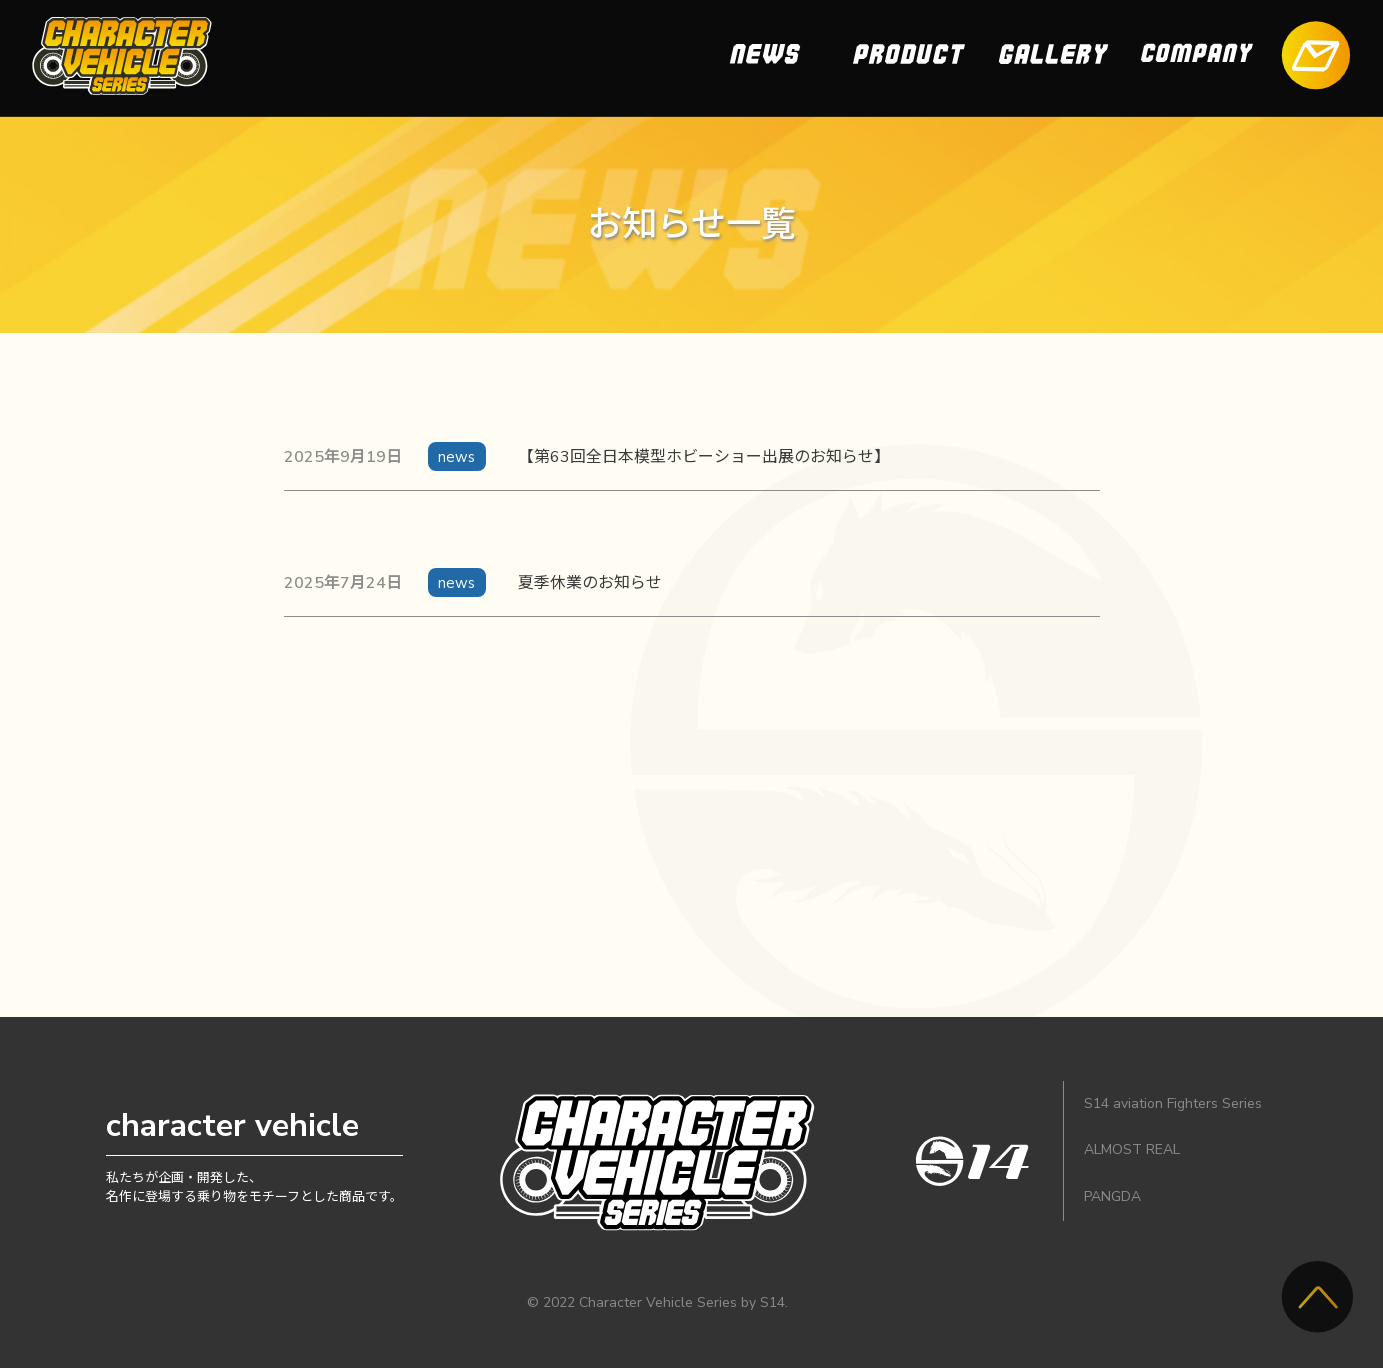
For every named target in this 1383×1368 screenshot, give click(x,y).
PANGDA (1112, 1196)
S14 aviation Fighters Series (1173, 1103)
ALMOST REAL (1132, 1149)
